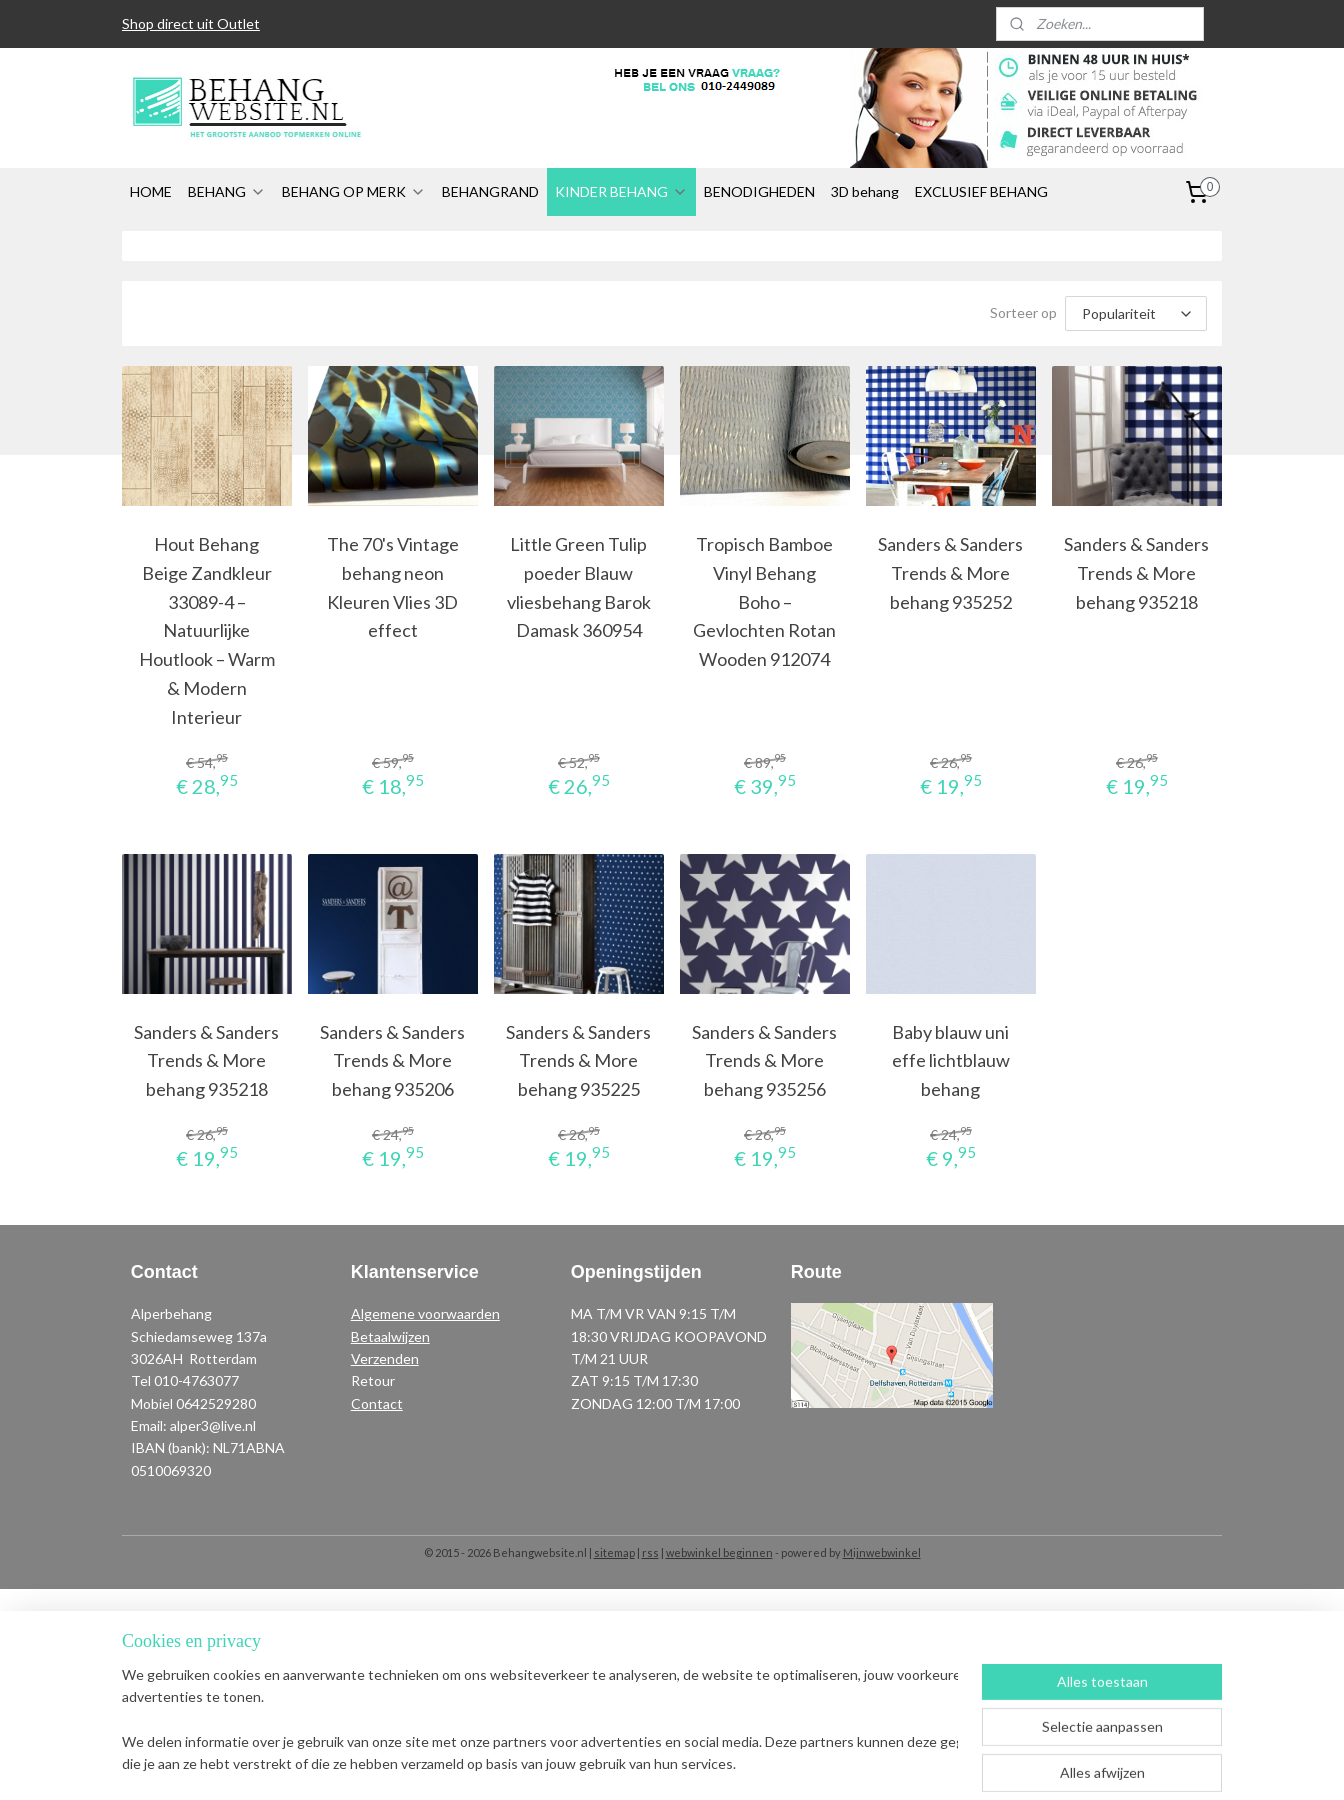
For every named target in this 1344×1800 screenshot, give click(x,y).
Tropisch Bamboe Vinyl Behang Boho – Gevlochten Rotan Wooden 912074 (764, 601)
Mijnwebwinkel (882, 1552)
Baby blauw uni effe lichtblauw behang (951, 1061)
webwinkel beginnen (719, 1552)
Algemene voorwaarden (425, 1313)
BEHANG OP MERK (354, 191)
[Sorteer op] (1136, 313)
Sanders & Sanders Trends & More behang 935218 (1137, 573)
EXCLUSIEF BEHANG (981, 191)
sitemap (614, 1552)
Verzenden (385, 1358)
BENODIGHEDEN (759, 191)
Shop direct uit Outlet (191, 23)
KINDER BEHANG (621, 191)
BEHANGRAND (490, 191)
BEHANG (227, 191)
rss (650, 1552)
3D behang (865, 191)
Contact (377, 1403)
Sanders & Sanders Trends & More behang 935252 (951, 573)
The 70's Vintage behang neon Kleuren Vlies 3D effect (393, 587)
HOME (151, 191)
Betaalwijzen (390, 1336)
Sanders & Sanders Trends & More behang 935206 (392, 1061)
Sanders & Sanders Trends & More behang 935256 (764, 1061)
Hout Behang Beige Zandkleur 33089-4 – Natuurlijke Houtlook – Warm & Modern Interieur (207, 630)
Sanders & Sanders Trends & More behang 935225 (578, 1061)
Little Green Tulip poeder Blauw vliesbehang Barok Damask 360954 (579, 587)
